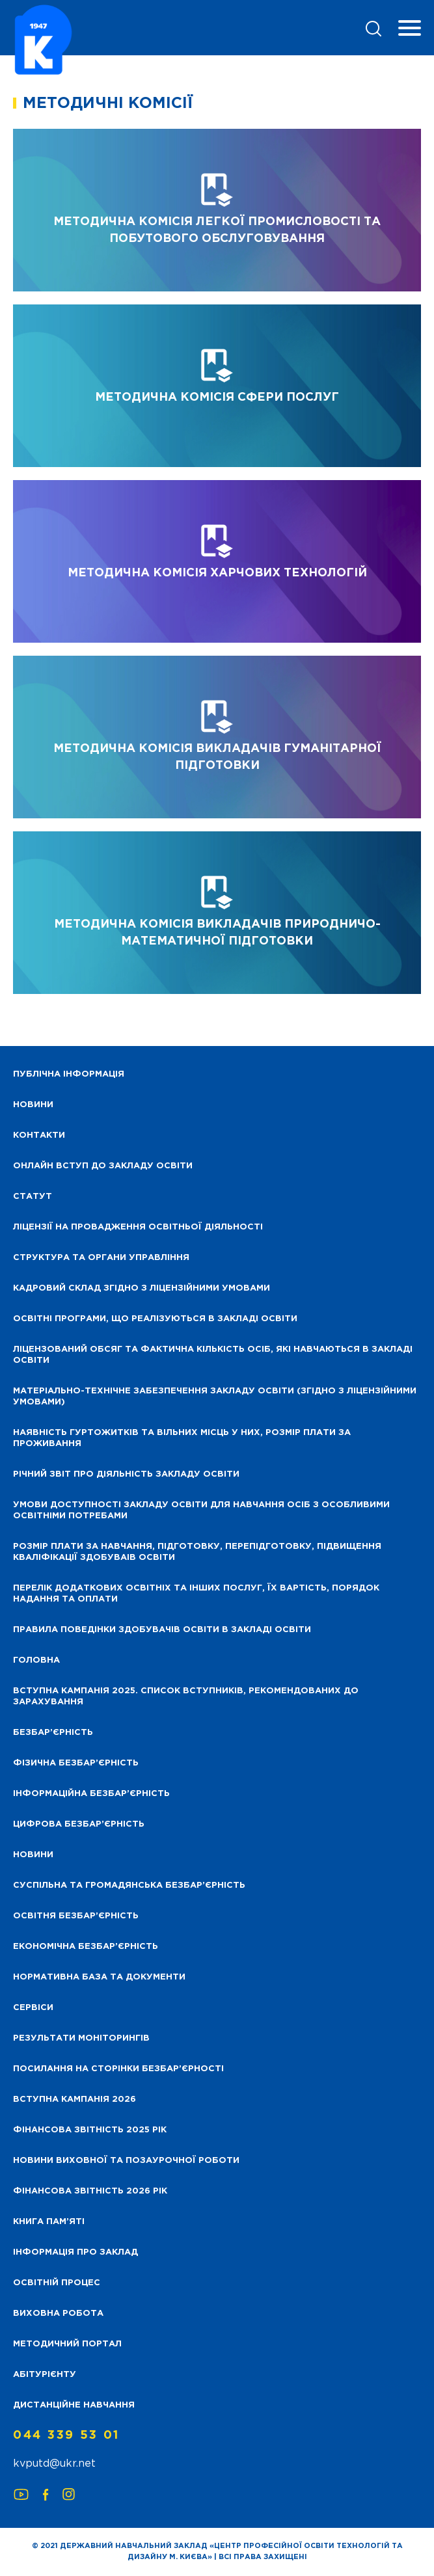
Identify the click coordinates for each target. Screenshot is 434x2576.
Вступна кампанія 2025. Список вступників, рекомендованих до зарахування (186, 1696)
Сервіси (33, 2007)
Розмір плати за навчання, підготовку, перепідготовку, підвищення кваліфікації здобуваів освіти (197, 1552)
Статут (32, 1196)
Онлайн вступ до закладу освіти (103, 1166)
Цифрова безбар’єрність (78, 1824)
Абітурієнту (44, 2374)
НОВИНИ (33, 1104)
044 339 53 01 (66, 2435)
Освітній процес (56, 2283)
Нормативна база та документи (99, 1977)
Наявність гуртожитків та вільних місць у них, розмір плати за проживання (182, 1438)
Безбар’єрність (53, 1732)
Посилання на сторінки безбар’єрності (118, 2069)
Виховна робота (58, 2313)
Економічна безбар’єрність (85, 1946)
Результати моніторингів (81, 2038)
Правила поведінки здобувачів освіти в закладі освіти (162, 1629)
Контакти (39, 1135)
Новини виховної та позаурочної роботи (126, 2160)
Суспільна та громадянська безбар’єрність (129, 1885)
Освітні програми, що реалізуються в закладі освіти (155, 1318)
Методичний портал (67, 2344)
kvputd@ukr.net (54, 2464)
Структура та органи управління (101, 1257)
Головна (36, 1660)
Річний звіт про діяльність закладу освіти (126, 1474)
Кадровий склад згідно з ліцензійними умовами (141, 1288)
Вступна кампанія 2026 (74, 2099)
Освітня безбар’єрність (76, 1916)
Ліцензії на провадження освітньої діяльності (138, 1227)
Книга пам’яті (49, 2221)
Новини (33, 1854)
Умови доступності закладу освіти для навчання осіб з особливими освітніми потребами (201, 1510)
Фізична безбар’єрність (76, 1763)
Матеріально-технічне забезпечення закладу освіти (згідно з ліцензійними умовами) (214, 1397)
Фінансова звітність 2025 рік (90, 2130)
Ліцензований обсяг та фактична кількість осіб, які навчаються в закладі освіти (213, 1355)
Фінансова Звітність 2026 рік (90, 2191)
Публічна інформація (68, 1074)
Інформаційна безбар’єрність (91, 1793)
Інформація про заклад (75, 2252)
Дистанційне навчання (74, 2405)
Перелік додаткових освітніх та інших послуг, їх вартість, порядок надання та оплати (196, 1594)
